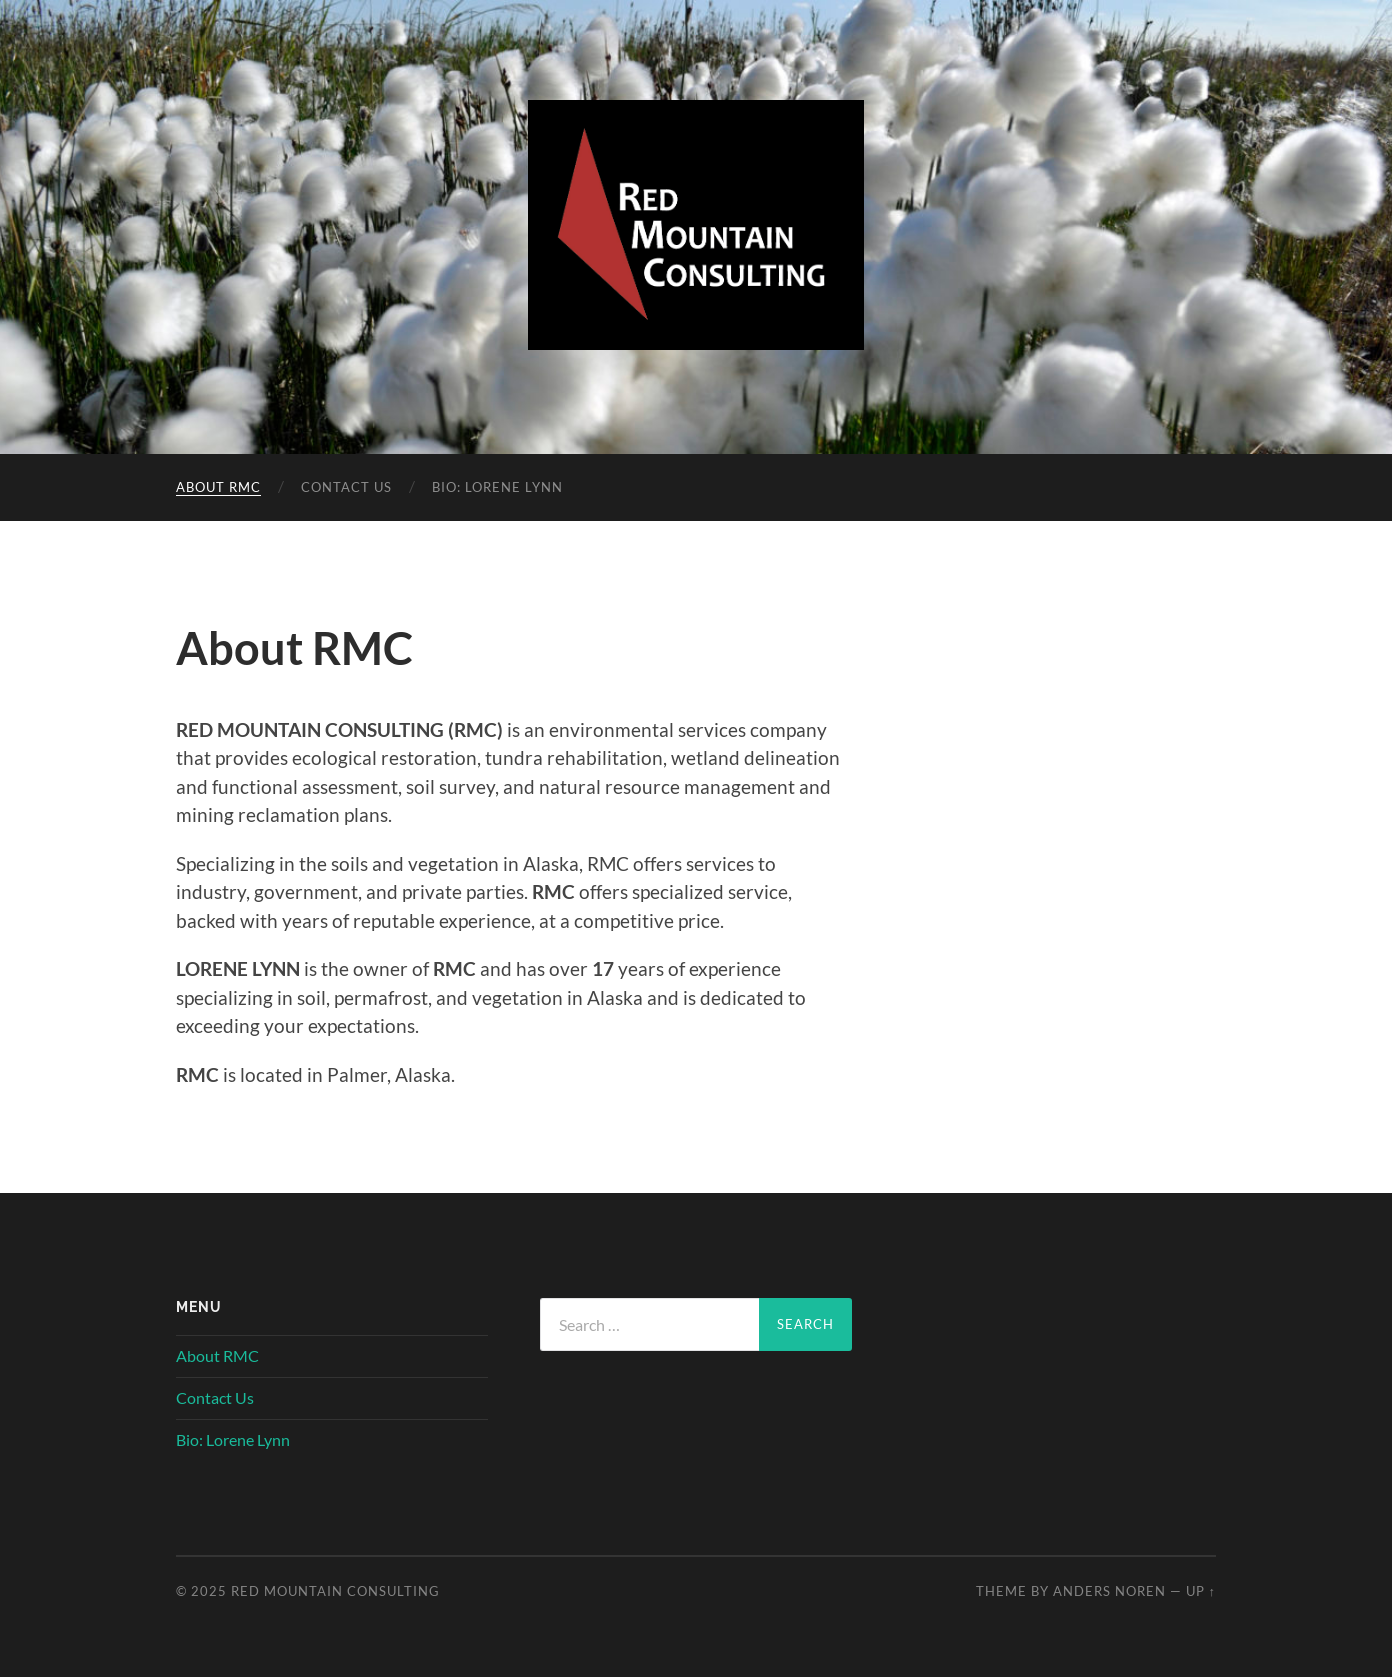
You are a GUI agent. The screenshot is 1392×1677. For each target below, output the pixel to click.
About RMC (218, 487)
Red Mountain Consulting (335, 1591)
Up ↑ (1201, 1591)
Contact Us (346, 487)
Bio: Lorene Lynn (497, 487)
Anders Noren (1109, 1591)
